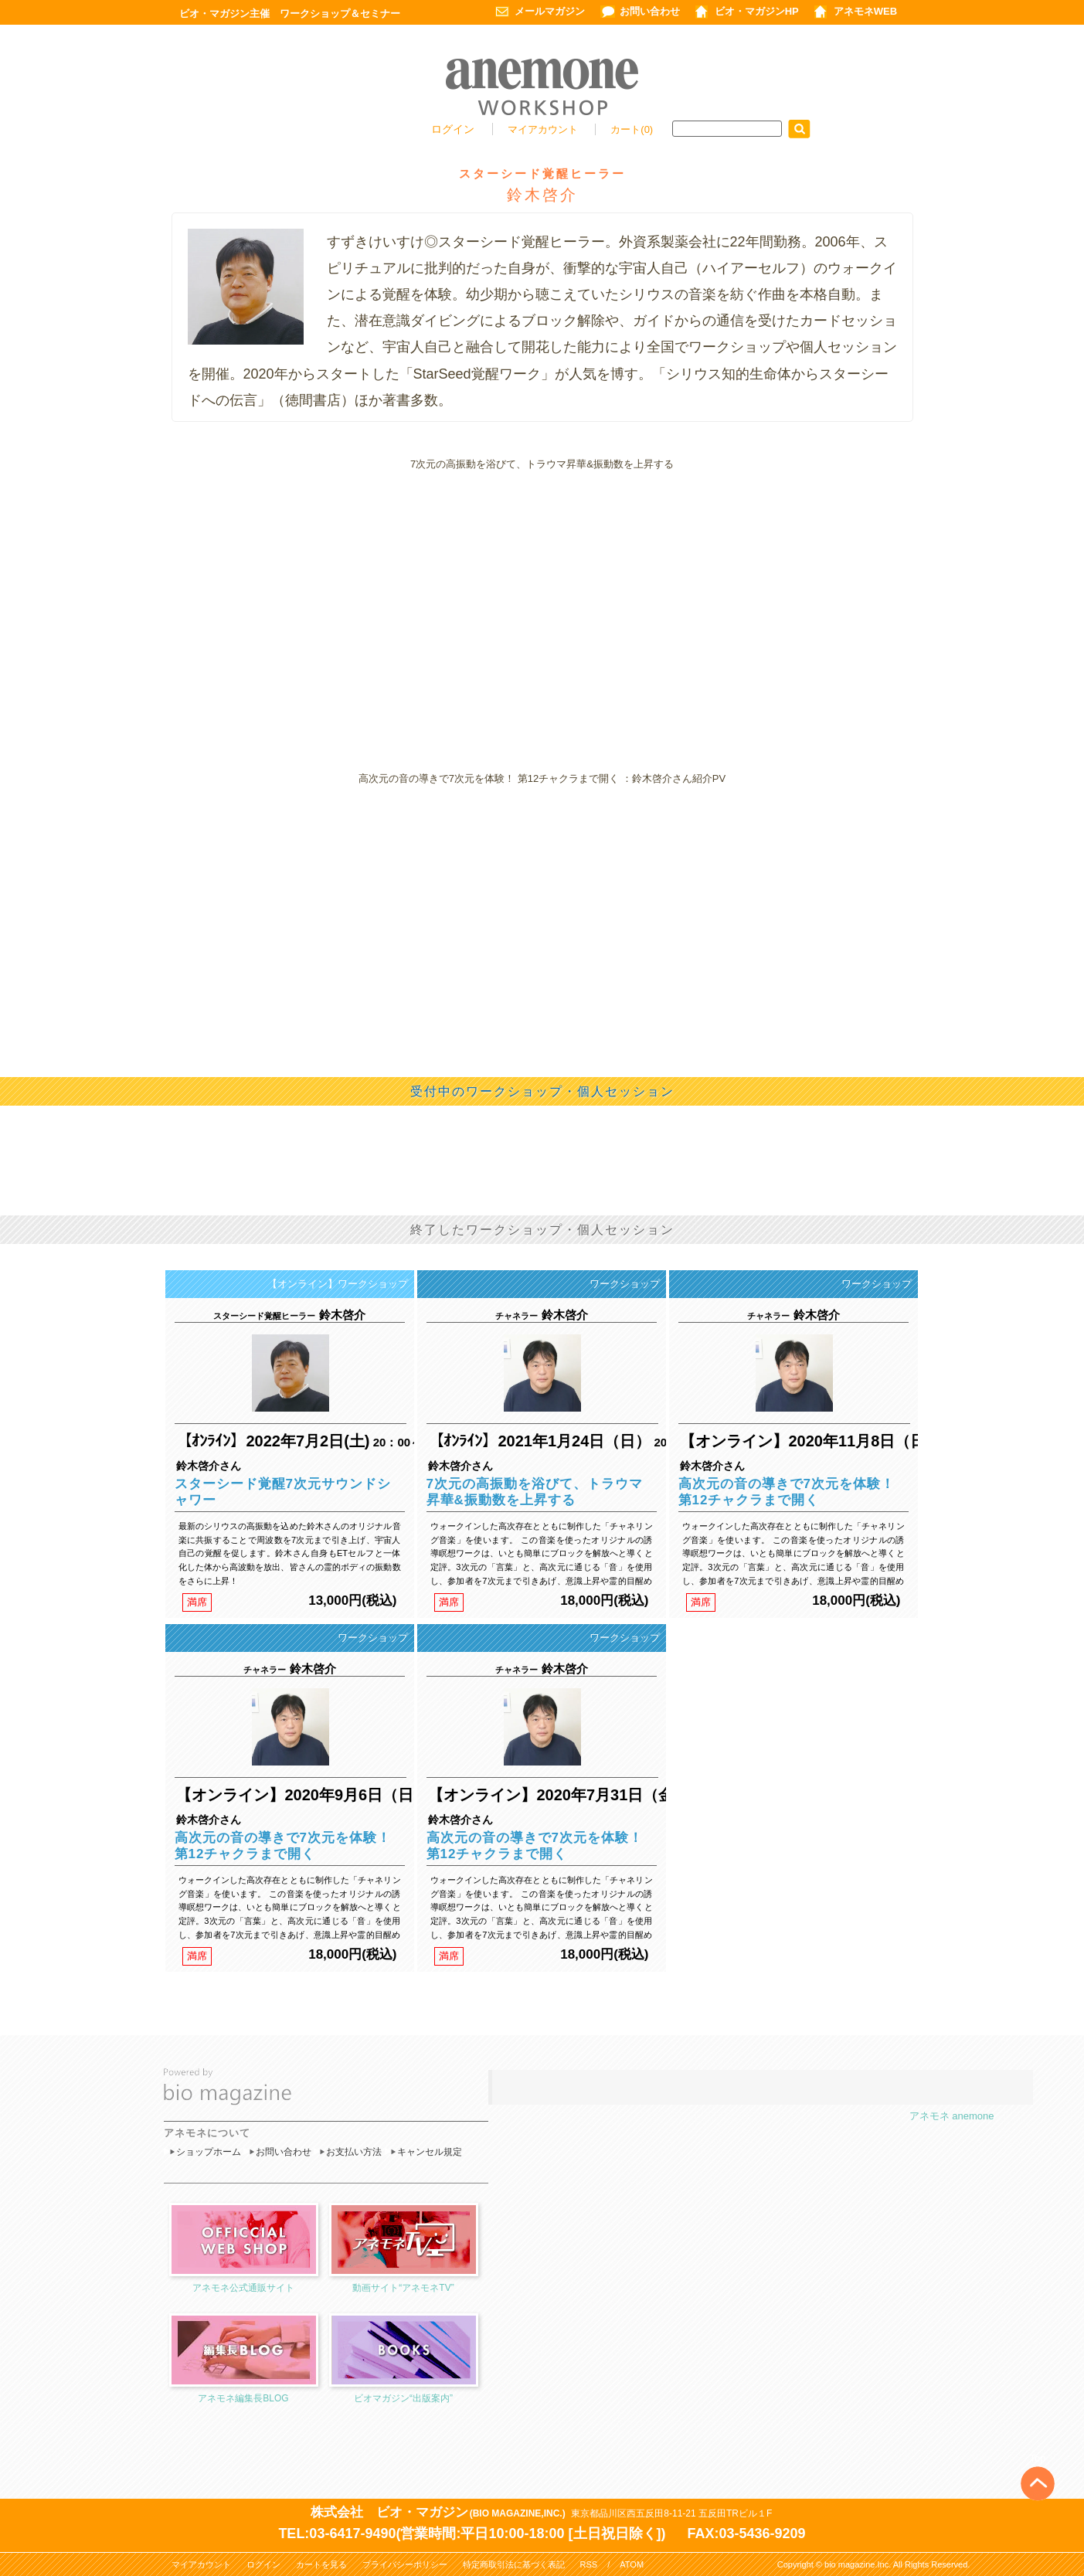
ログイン (452, 129)
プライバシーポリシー (404, 2564)
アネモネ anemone (951, 2116)
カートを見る (321, 2564)
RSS (589, 2564)
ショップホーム (208, 2151)
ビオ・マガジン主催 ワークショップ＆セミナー (289, 13)
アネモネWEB (865, 11)
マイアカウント (544, 129)
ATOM (632, 2564)
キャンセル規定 (429, 2151)
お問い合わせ (650, 11)
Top (1038, 2458)
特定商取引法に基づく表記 (514, 2564)
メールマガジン (550, 11)
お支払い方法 (354, 2151)
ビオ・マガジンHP (757, 11)
